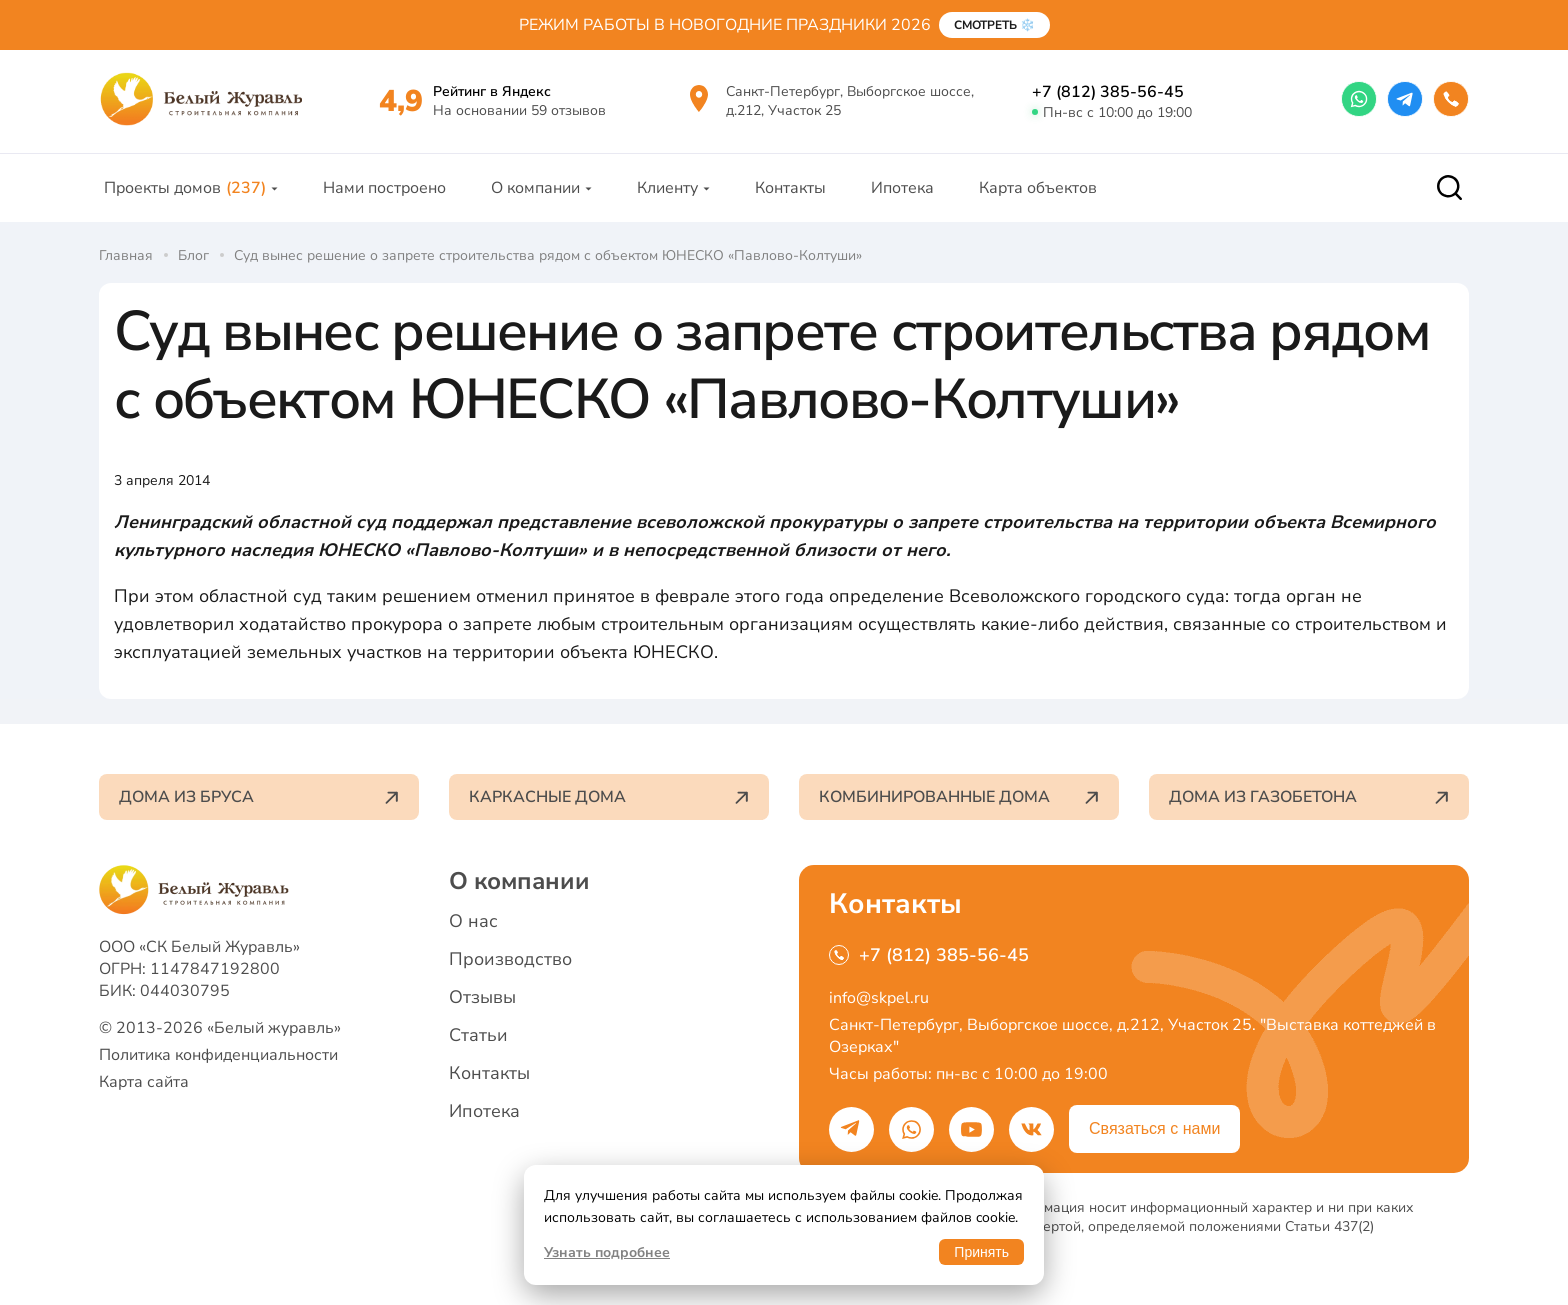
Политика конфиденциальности (218, 1055)
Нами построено (384, 188)
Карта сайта (144, 1082)
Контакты (790, 188)
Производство (510, 959)
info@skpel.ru (879, 998)
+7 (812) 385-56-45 (1108, 92)
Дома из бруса (259, 797)
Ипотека (902, 188)
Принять (981, 1252)
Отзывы (482, 997)
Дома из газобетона (1309, 797)
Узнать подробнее (607, 1252)
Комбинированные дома (959, 797)
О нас (473, 921)
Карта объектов (1038, 188)
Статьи (478, 1035)
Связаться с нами (1154, 1128)
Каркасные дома (609, 797)
